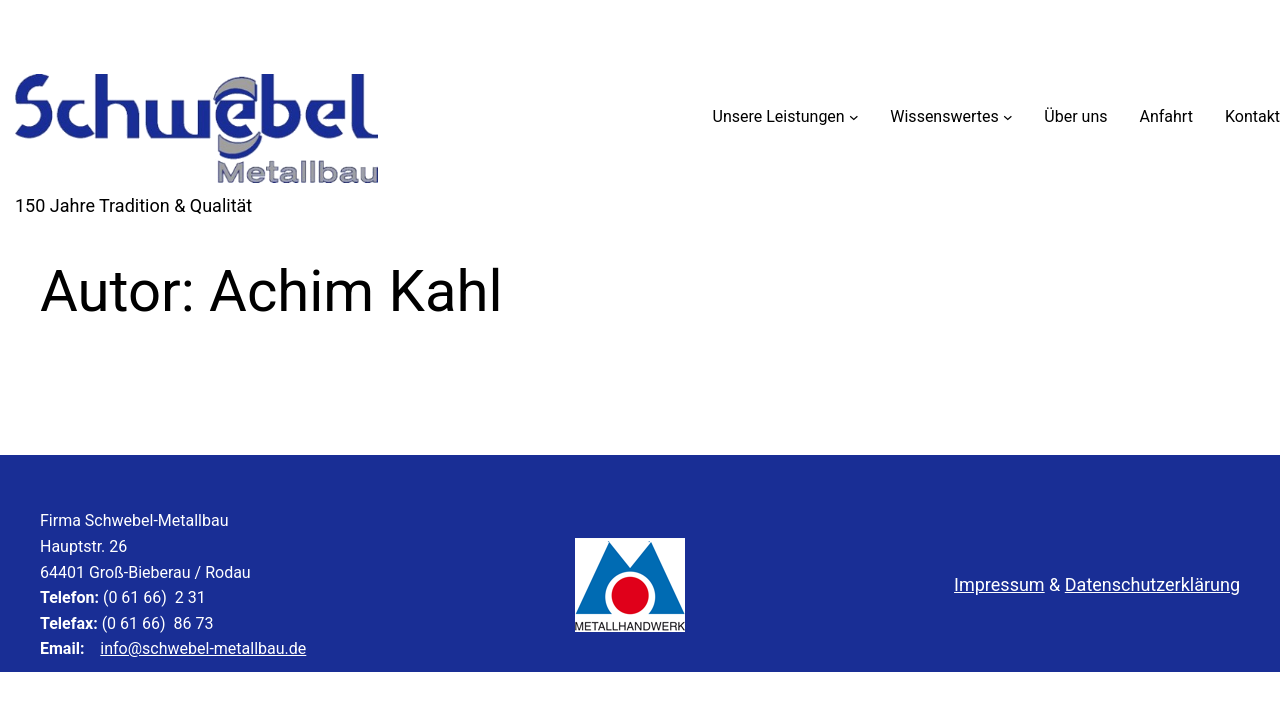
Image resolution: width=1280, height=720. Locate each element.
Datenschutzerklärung (1152, 584)
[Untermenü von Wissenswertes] (1008, 117)
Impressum (999, 584)
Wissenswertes (944, 116)
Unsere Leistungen (779, 116)
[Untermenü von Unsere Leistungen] (854, 117)
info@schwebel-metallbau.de (203, 648)
